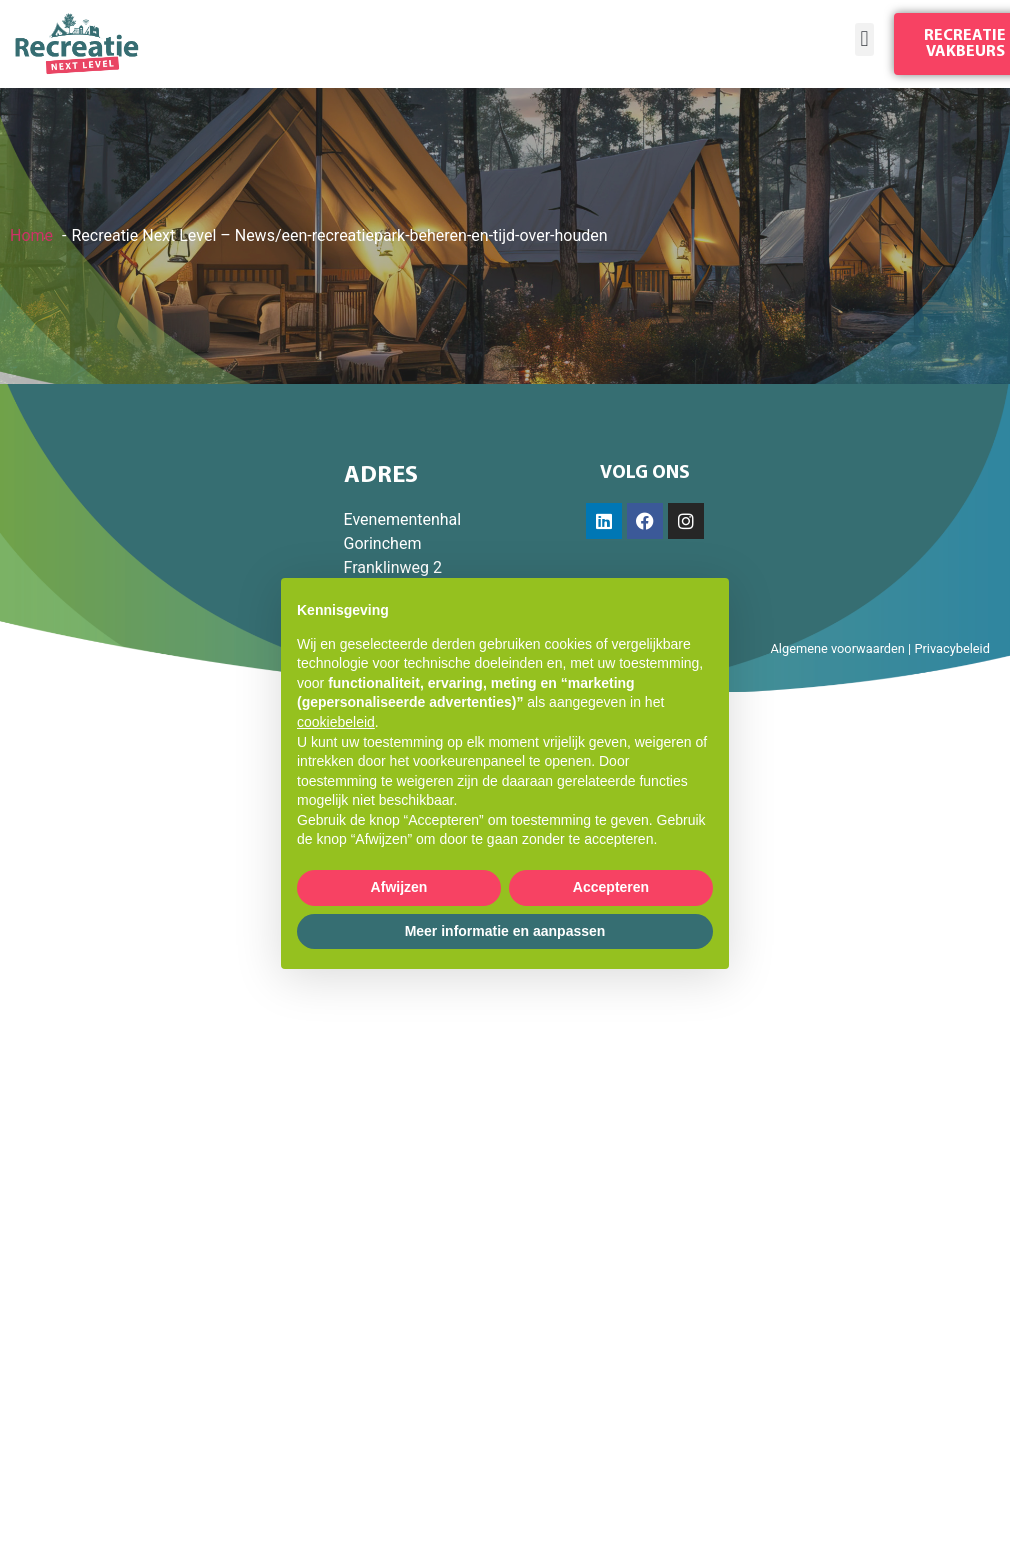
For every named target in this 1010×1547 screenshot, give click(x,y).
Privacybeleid (952, 648)
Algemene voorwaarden (837, 648)
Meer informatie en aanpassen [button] (505, 931)
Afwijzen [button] (399, 887)
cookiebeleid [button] (336, 722)
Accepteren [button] (611, 887)
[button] (864, 39)
